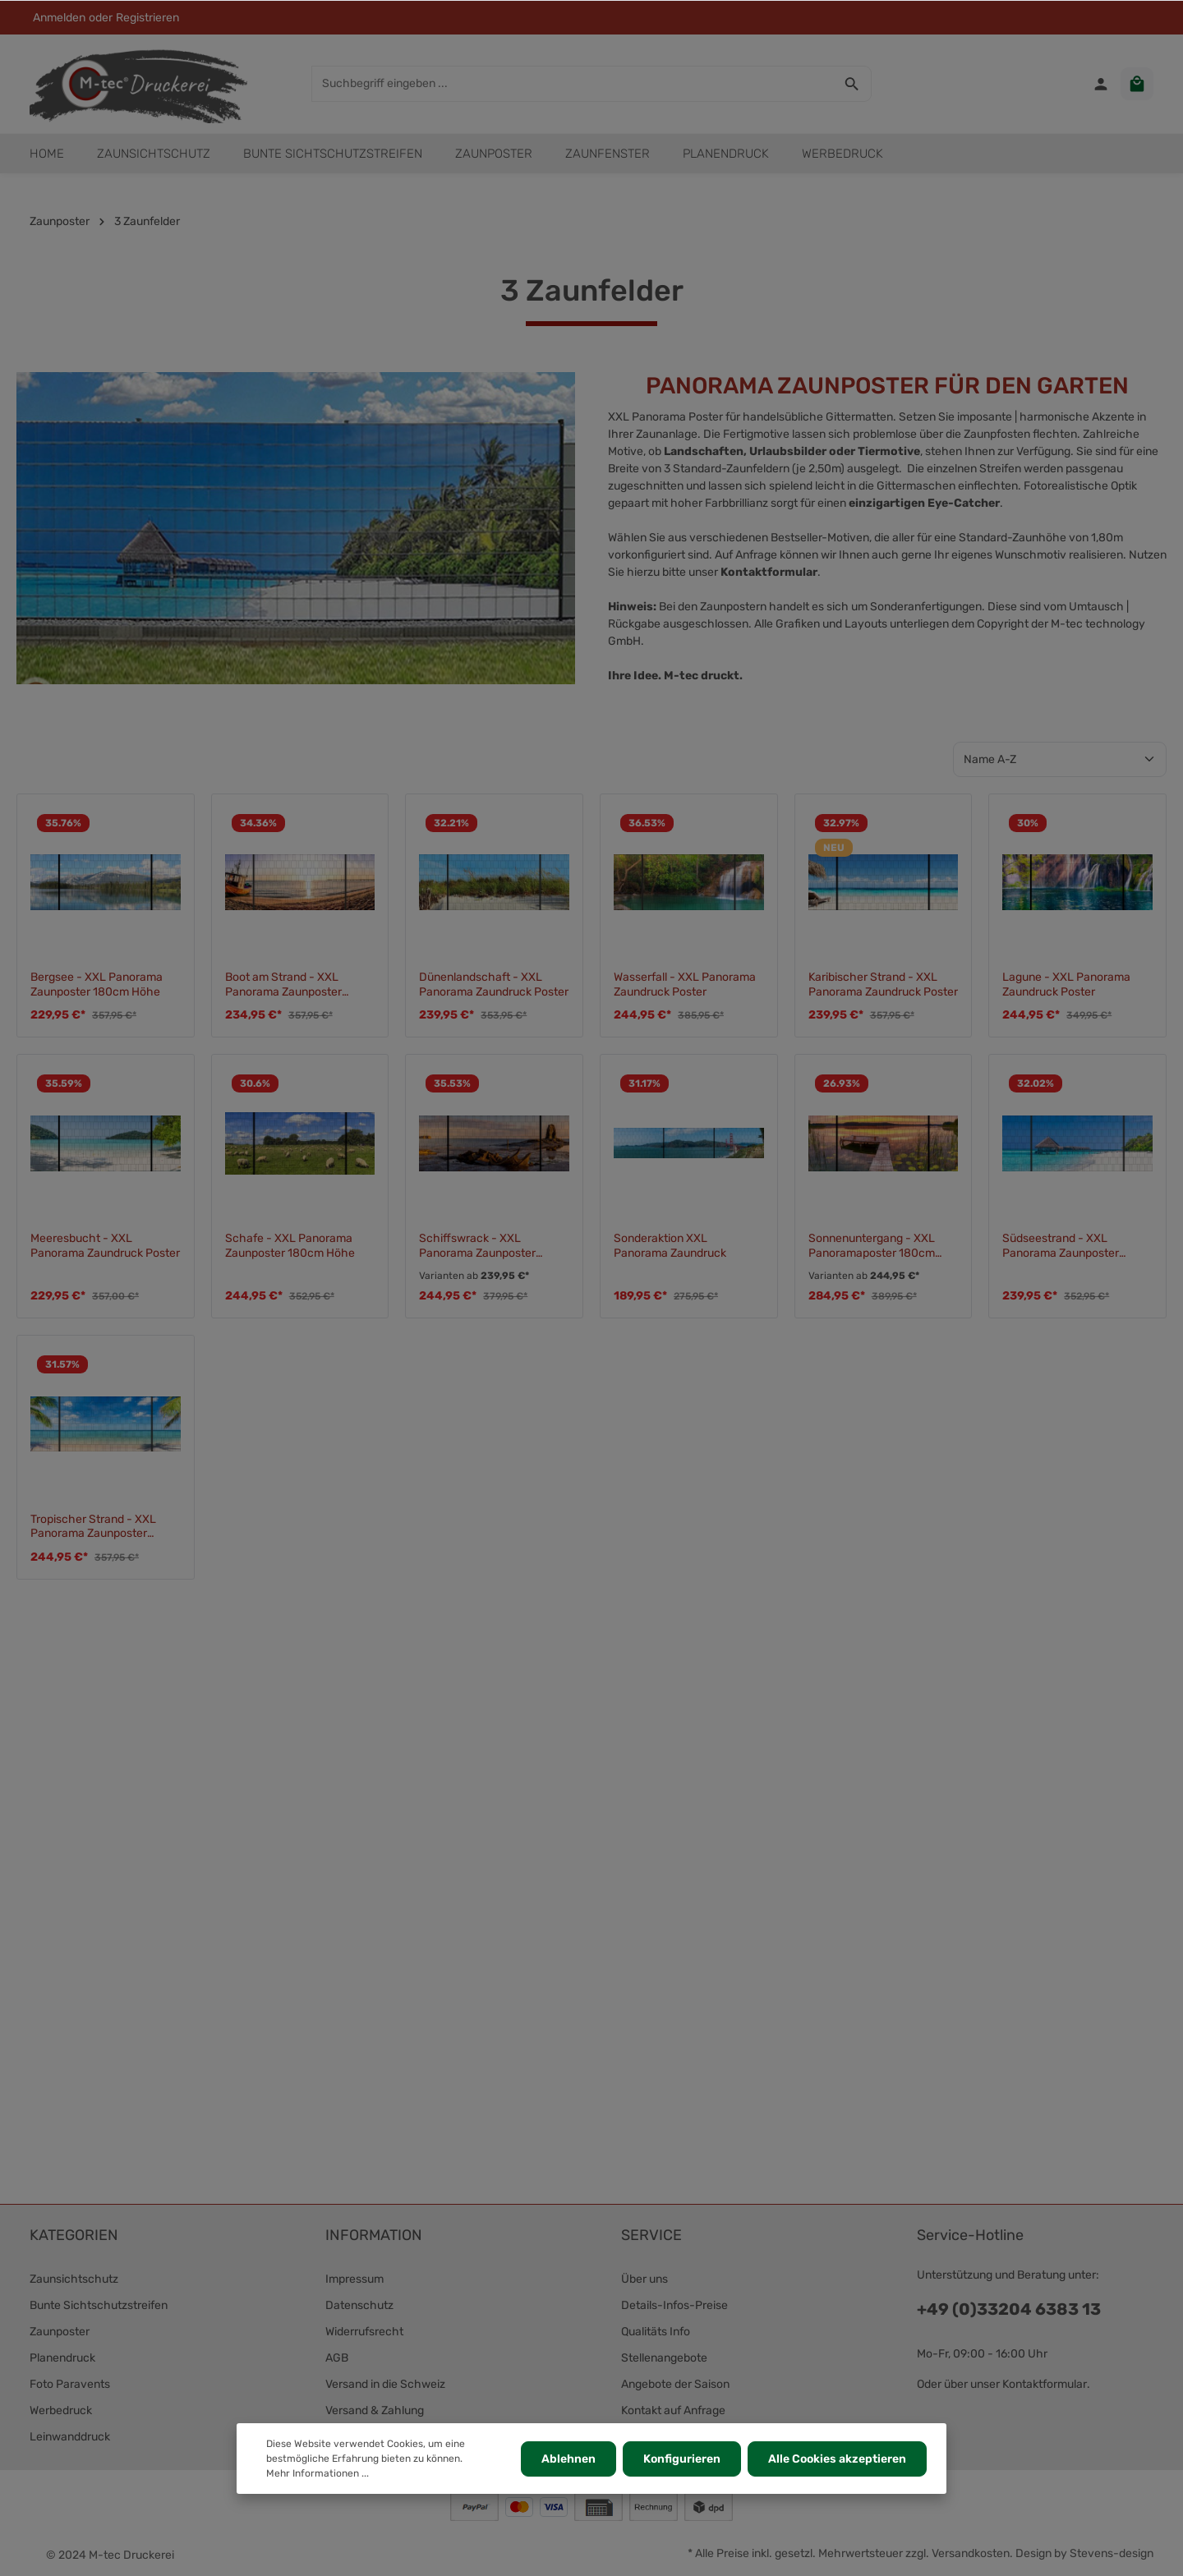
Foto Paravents (70, 2384)
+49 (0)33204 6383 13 (1009, 2309)
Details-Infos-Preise (674, 2305)
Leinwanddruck (70, 2437)
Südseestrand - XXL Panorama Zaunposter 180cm (1060, 1245)
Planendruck (62, 2358)
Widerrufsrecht (364, 2332)
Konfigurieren (681, 2459)
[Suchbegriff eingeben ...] (572, 84)
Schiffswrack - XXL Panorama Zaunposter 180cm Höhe (477, 1245)
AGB (336, 2358)
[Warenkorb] (1137, 83)
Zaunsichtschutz (74, 2279)
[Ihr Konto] (1100, 83)
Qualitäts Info (655, 2332)
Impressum (354, 2279)
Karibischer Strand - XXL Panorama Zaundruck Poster (883, 984)
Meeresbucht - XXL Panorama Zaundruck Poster (105, 1245)
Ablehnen (568, 2459)
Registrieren (147, 18)
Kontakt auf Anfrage (673, 2410)
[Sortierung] (1060, 759)
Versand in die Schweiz (385, 2384)
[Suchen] (852, 84)
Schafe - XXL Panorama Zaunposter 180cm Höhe (290, 1245)
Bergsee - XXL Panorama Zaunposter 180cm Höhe (96, 984)
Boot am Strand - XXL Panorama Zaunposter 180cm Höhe (283, 984)
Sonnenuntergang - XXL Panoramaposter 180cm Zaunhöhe (871, 1245)
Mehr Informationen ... (317, 2473)
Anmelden (59, 18)
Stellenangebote (664, 2358)
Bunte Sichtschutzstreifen (99, 2305)
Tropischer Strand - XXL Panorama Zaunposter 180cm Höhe (93, 1526)
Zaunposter (60, 2332)
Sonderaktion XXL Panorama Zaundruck (670, 1245)
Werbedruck (61, 2410)
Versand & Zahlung (374, 2410)
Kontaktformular (768, 572)
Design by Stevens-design (1084, 2553)
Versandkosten (971, 2553)
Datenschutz (359, 2305)
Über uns (644, 2279)
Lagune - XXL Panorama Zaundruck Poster (1066, 984)
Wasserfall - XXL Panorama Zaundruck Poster (685, 984)
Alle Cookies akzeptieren (837, 2459)
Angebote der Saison (675, 2384)
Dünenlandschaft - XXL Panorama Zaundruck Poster (493, 984)
